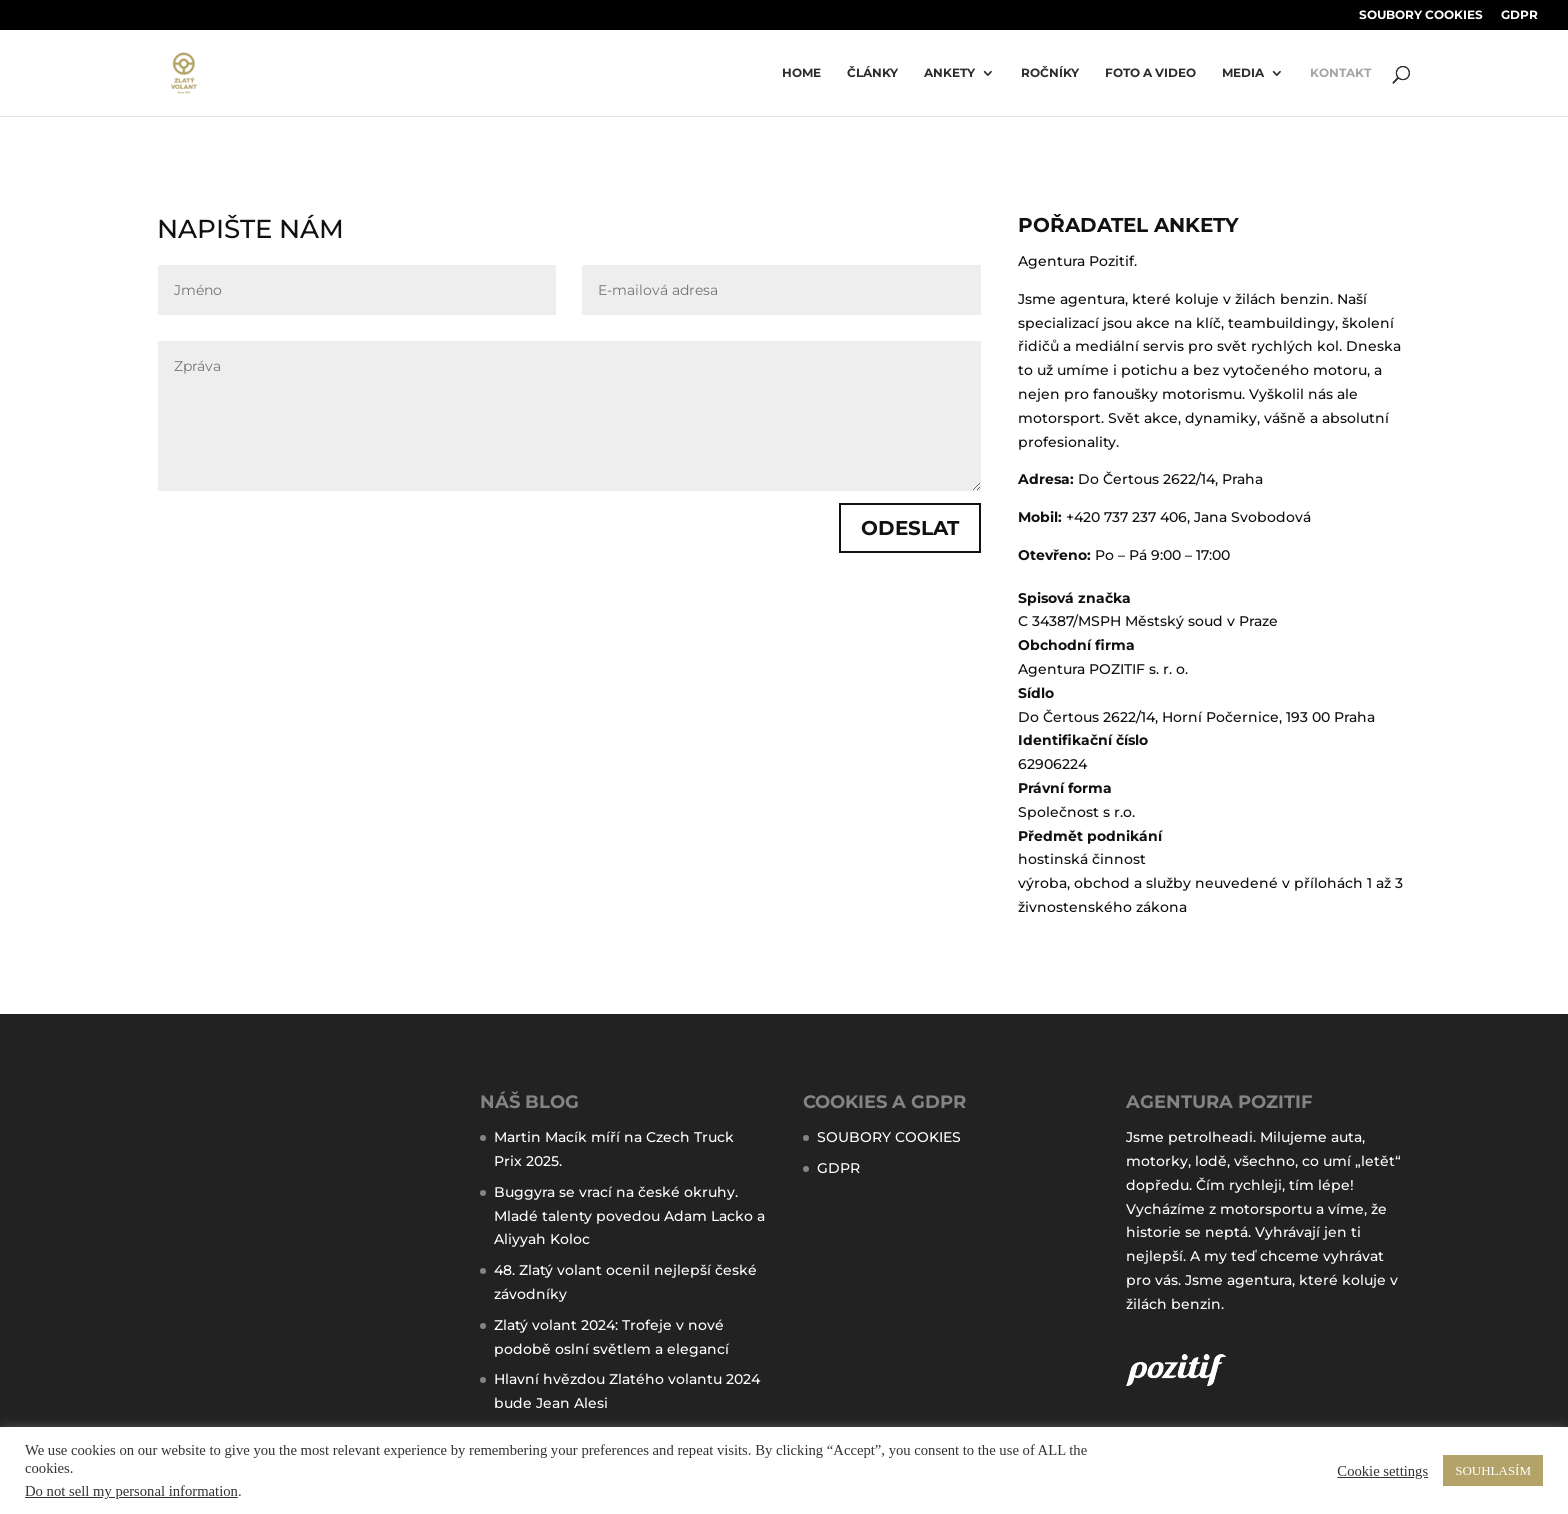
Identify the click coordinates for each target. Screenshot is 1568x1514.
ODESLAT (910, 528)
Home (801, 73)
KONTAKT (1340, 73)
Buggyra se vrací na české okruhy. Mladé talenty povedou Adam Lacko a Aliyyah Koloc (629, 1216)
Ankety (949, 73)
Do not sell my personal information (131, 1491)
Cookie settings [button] (1382, 1471)
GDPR (1519, 15)
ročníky (1050, 73)
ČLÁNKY (872, 73)
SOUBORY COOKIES (1421, 15)
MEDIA (1243, 73)
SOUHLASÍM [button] (1493, 1470)
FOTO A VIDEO (1150, 73)
